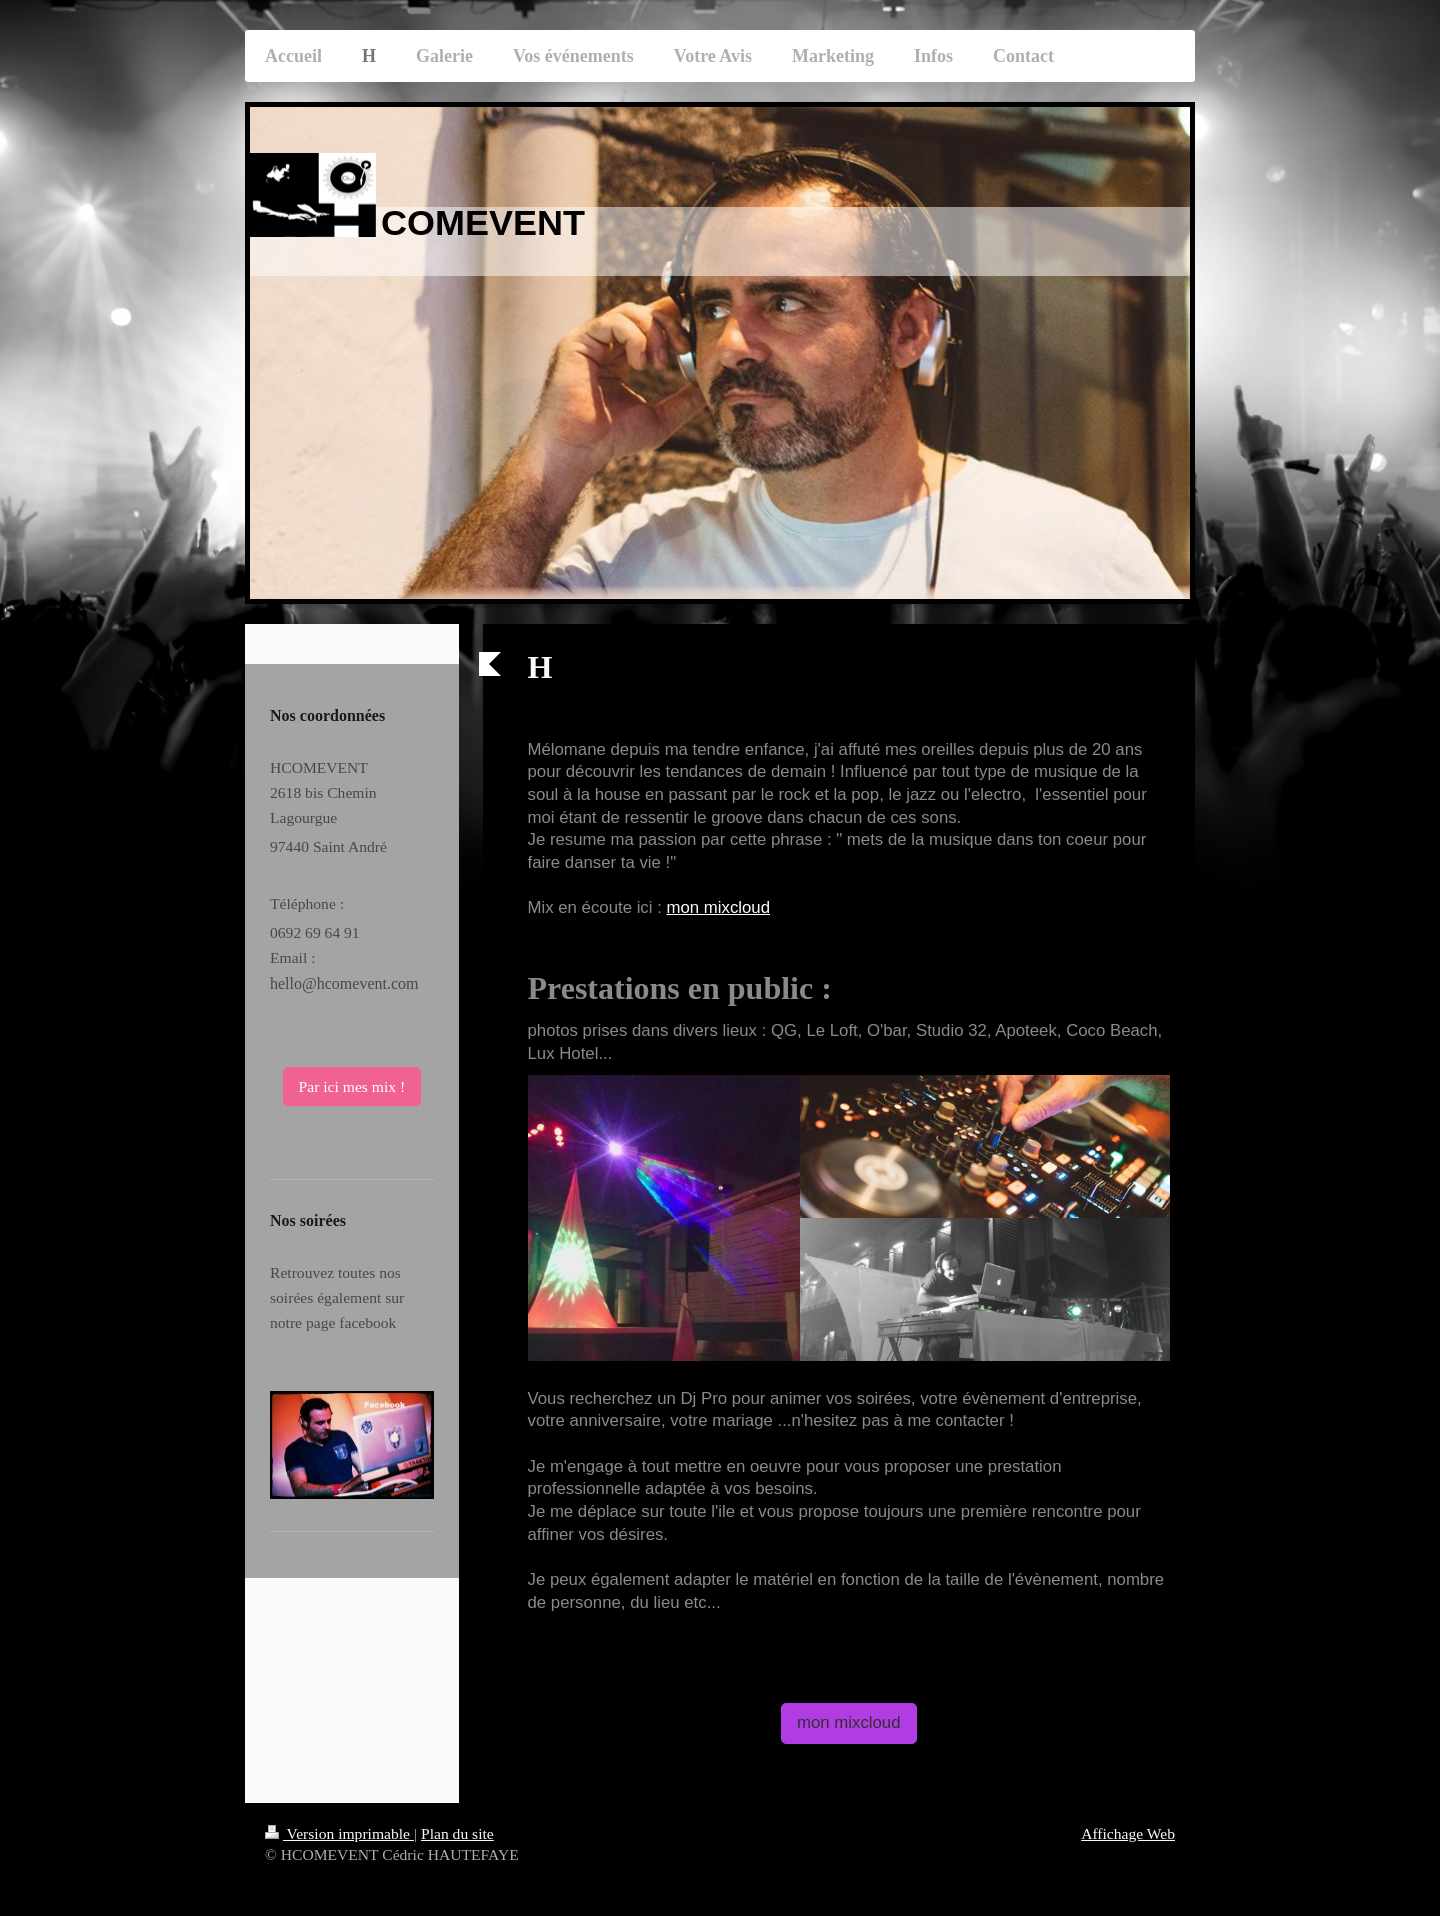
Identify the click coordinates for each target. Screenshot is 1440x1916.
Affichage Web (1128, 1833)
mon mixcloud (718, 907)
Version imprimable (339, 1833)
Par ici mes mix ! (352, 1086)
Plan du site (457, 1833)
